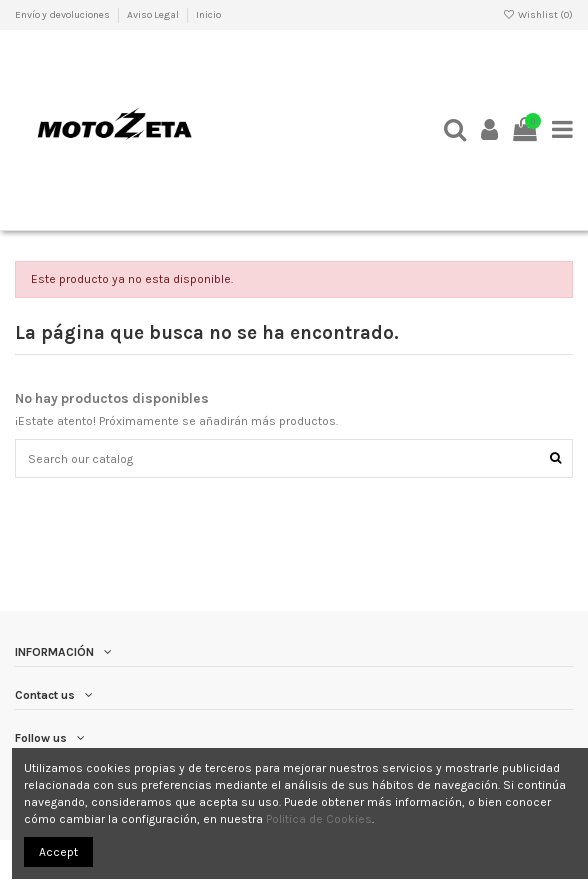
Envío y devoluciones (63, 15)
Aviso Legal (154, 15)
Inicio (208, 15)
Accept (58, 852)
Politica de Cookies (319, 819)
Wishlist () (538, 15)
